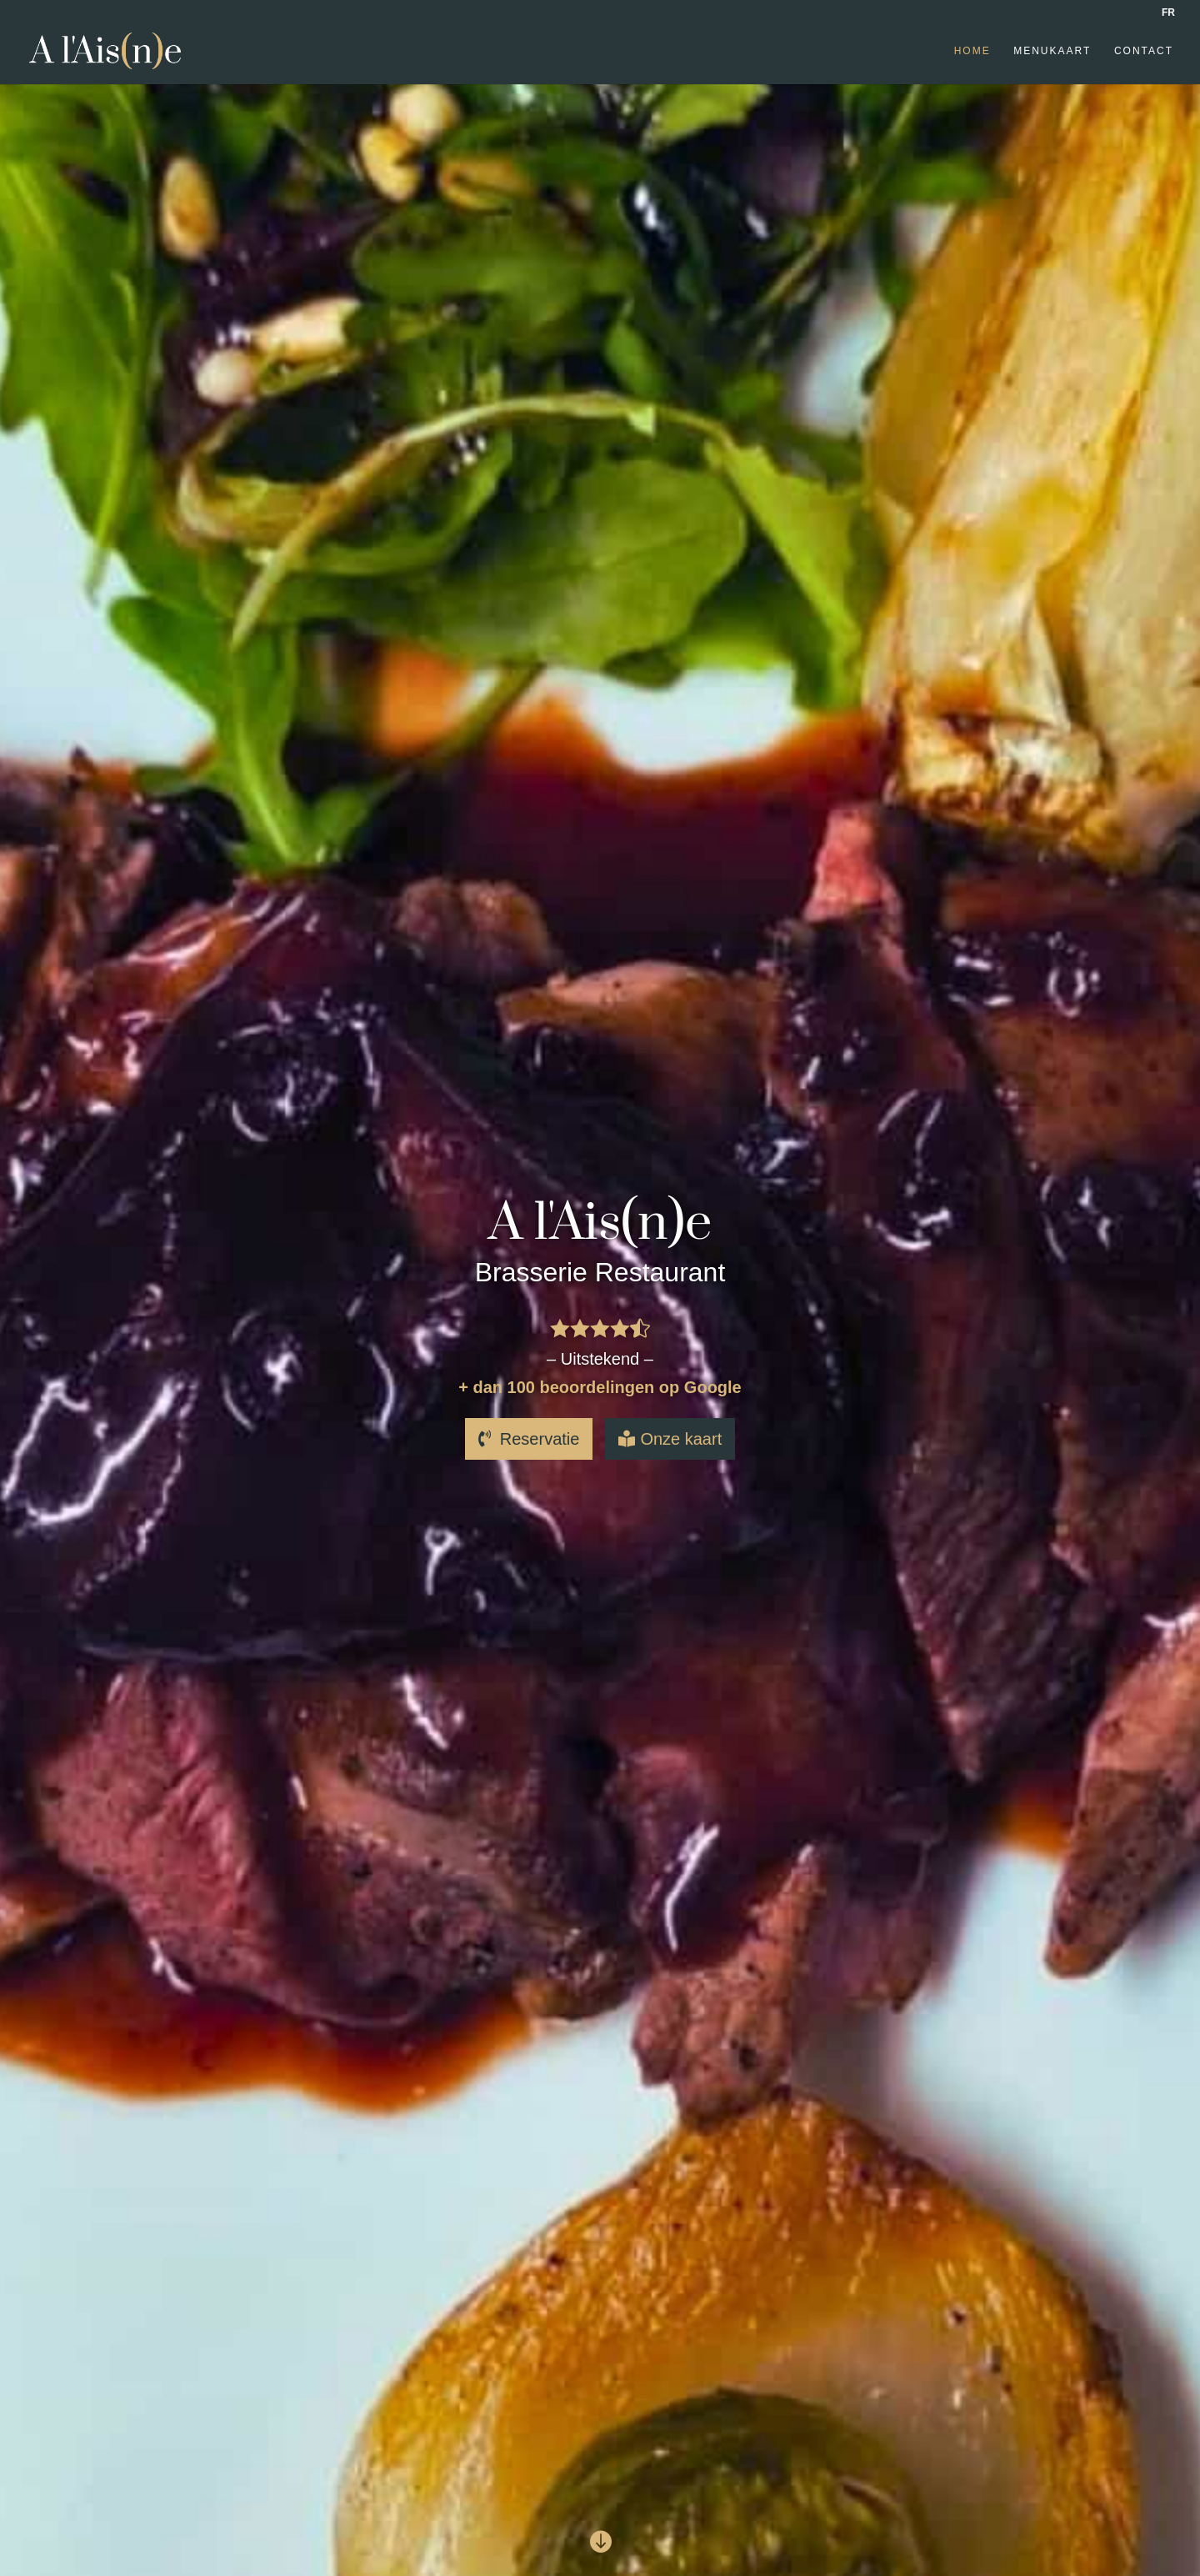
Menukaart (1052, 51)
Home (972, 51)
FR (1168, 12)
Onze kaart (681, 1439)
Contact (1143, 51)
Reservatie (540, 1439)
